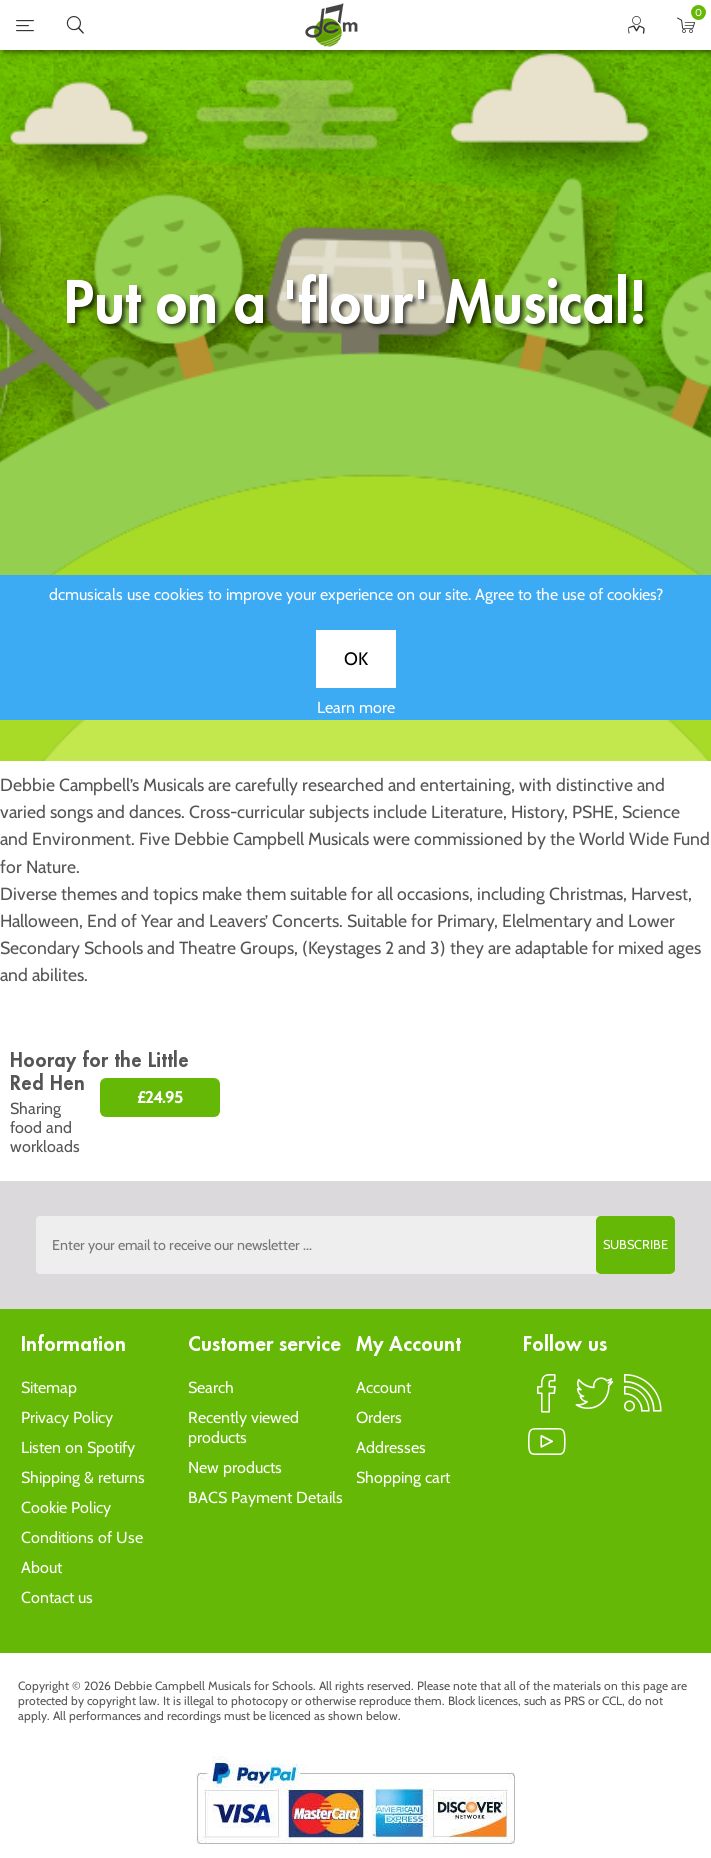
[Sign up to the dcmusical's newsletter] (356, 1245)
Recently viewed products (243, 1427)
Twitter (595, 1402)
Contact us (57, 1597)
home (331, 25)
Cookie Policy (66, 1507)
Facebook (547, 1402)
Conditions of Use (82, 1537)
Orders (379, 1417)
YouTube (547, 1450)
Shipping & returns (83, 1477)
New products (235, 1467)
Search (211, 1387)
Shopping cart (403, 1477)
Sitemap (49, 1387)
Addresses (391, 1447)
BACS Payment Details (265, 1497)
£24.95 (160, 1097)
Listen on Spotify (78, 1447)
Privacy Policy (67, 1417)
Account (383, 1387)
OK (356, 672)
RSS (643, 1402)
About (41, 1567)
